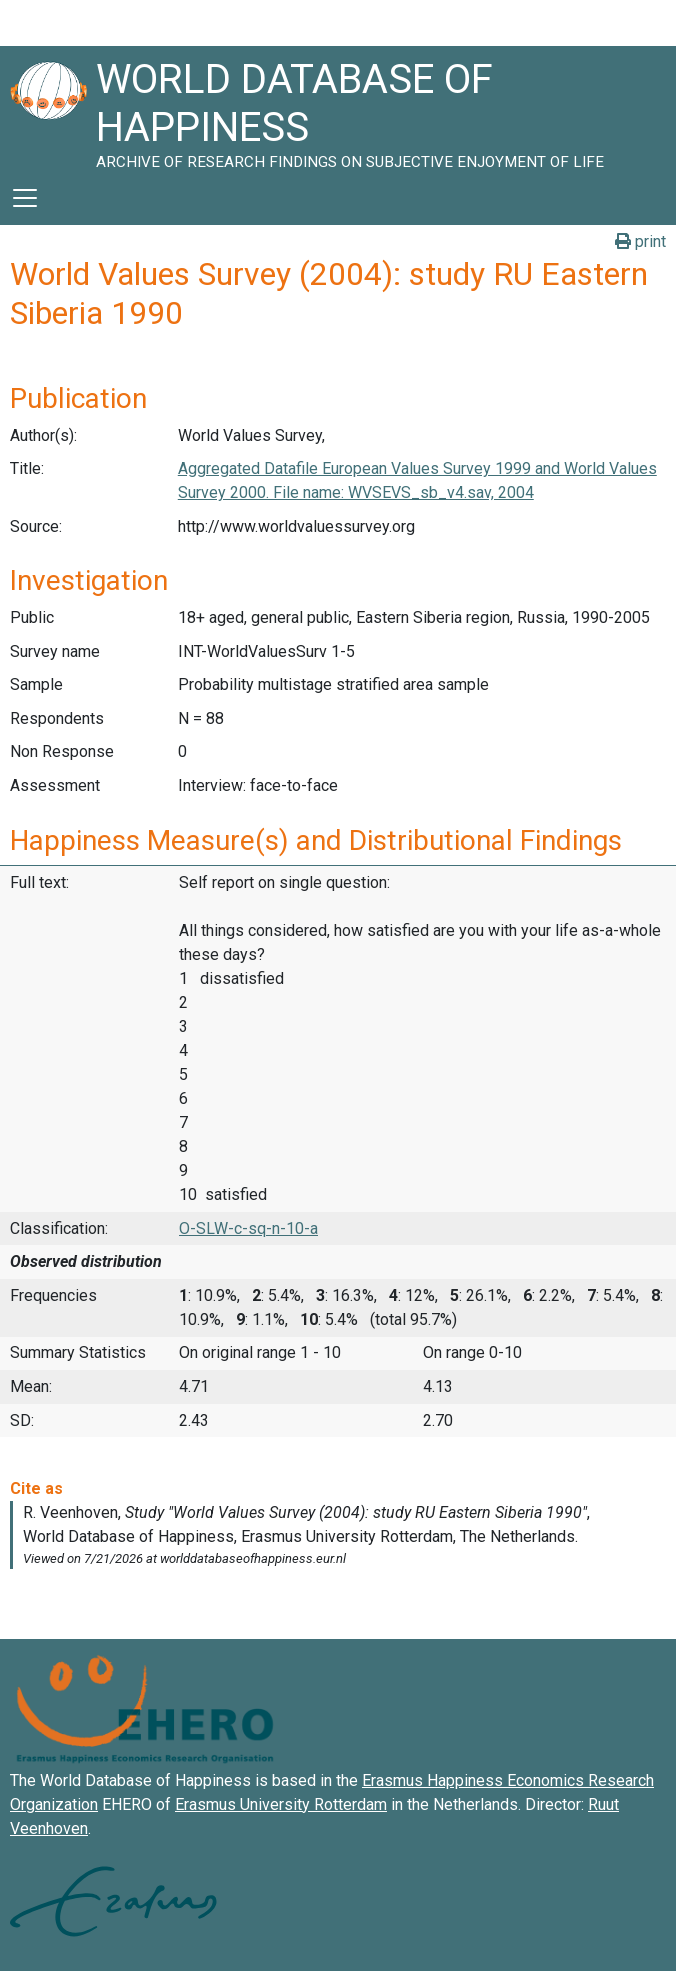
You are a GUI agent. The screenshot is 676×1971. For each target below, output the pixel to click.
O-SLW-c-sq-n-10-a (248, 1228)
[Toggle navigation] (25, 198)
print (640, 241)
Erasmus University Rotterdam (281, 1804)
